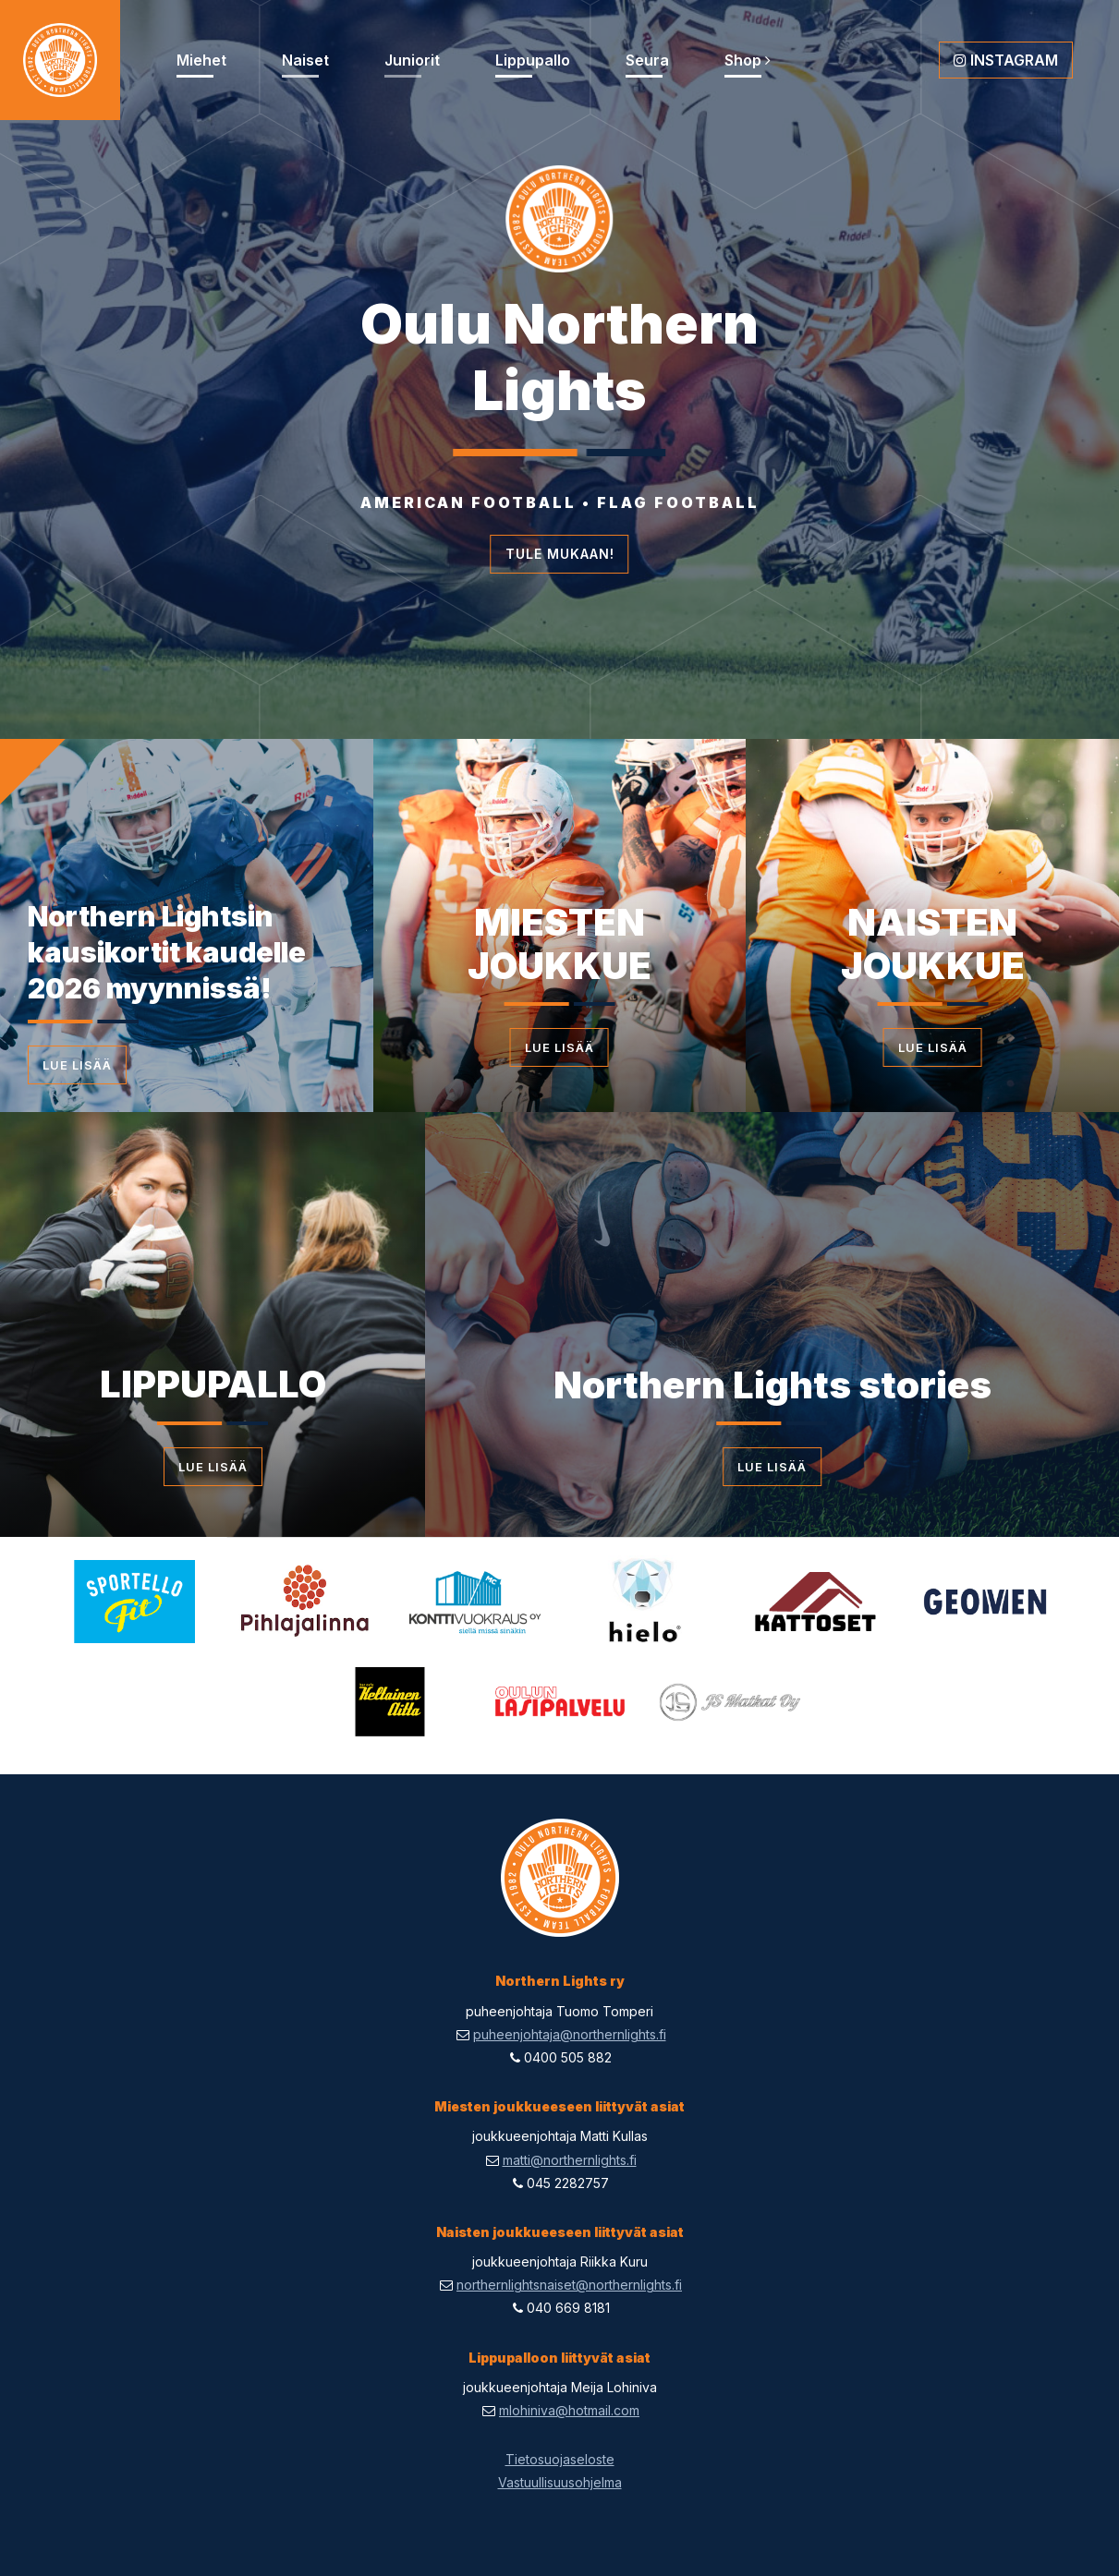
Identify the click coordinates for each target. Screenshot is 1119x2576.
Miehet (201, 60)
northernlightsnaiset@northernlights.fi (569, 2284)
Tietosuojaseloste (559, 2459)
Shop (747, 60)
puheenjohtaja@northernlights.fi (569, 2034)
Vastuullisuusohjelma (560, 2482)
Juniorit (412, 60)
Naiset (305, 60)
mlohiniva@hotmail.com (569, 2410)
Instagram (1006, 60)
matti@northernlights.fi (570, 2160)
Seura (647, 60)
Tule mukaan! (559, 554)
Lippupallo (532, 60)
